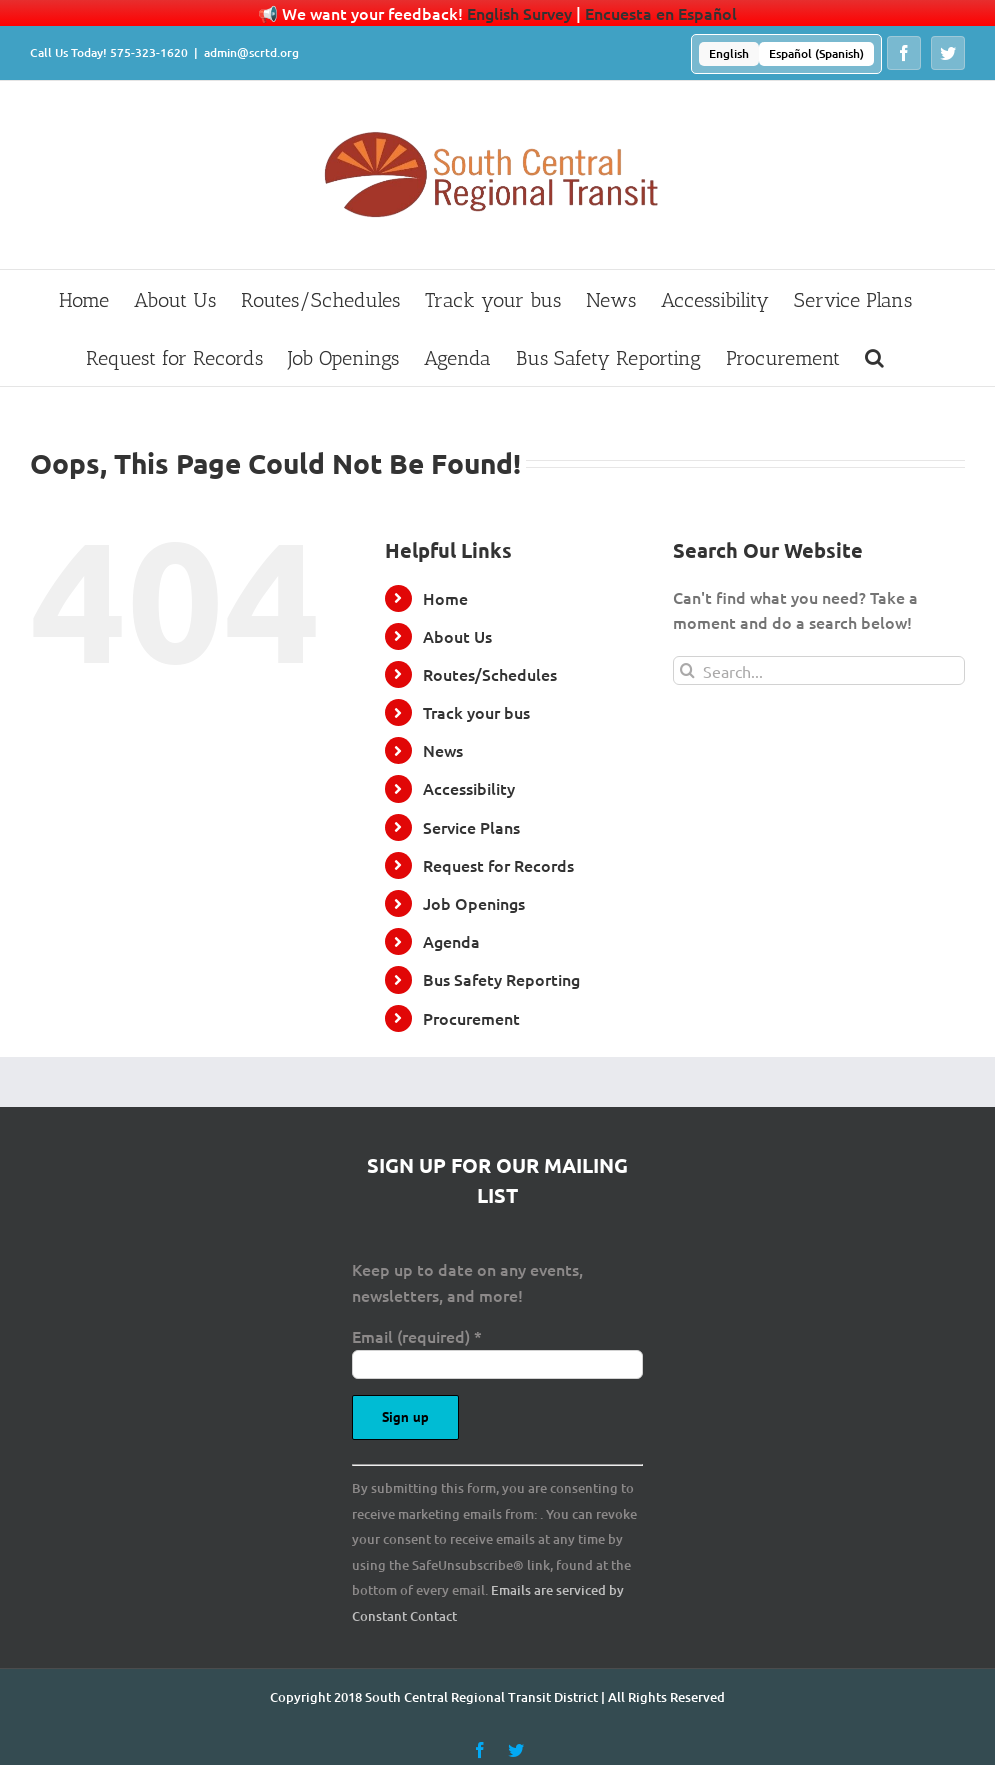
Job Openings (474, 903)
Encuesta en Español (661, 13)
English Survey (519, 13)
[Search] (687, 670)
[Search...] (819, 670)
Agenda (451, 941)
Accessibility (469, 788)
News (443, 750)
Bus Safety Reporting (501, 979)
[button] (874, 357)
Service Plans (471, 827)
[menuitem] (729, 54)
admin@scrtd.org (251, 52)
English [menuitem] (729, 53)
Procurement (471, 1018)
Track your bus (476, 712)
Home (445, 598)
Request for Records (498, 865)
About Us (457, 636)
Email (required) (417, 1336)
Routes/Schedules (490, 674)
